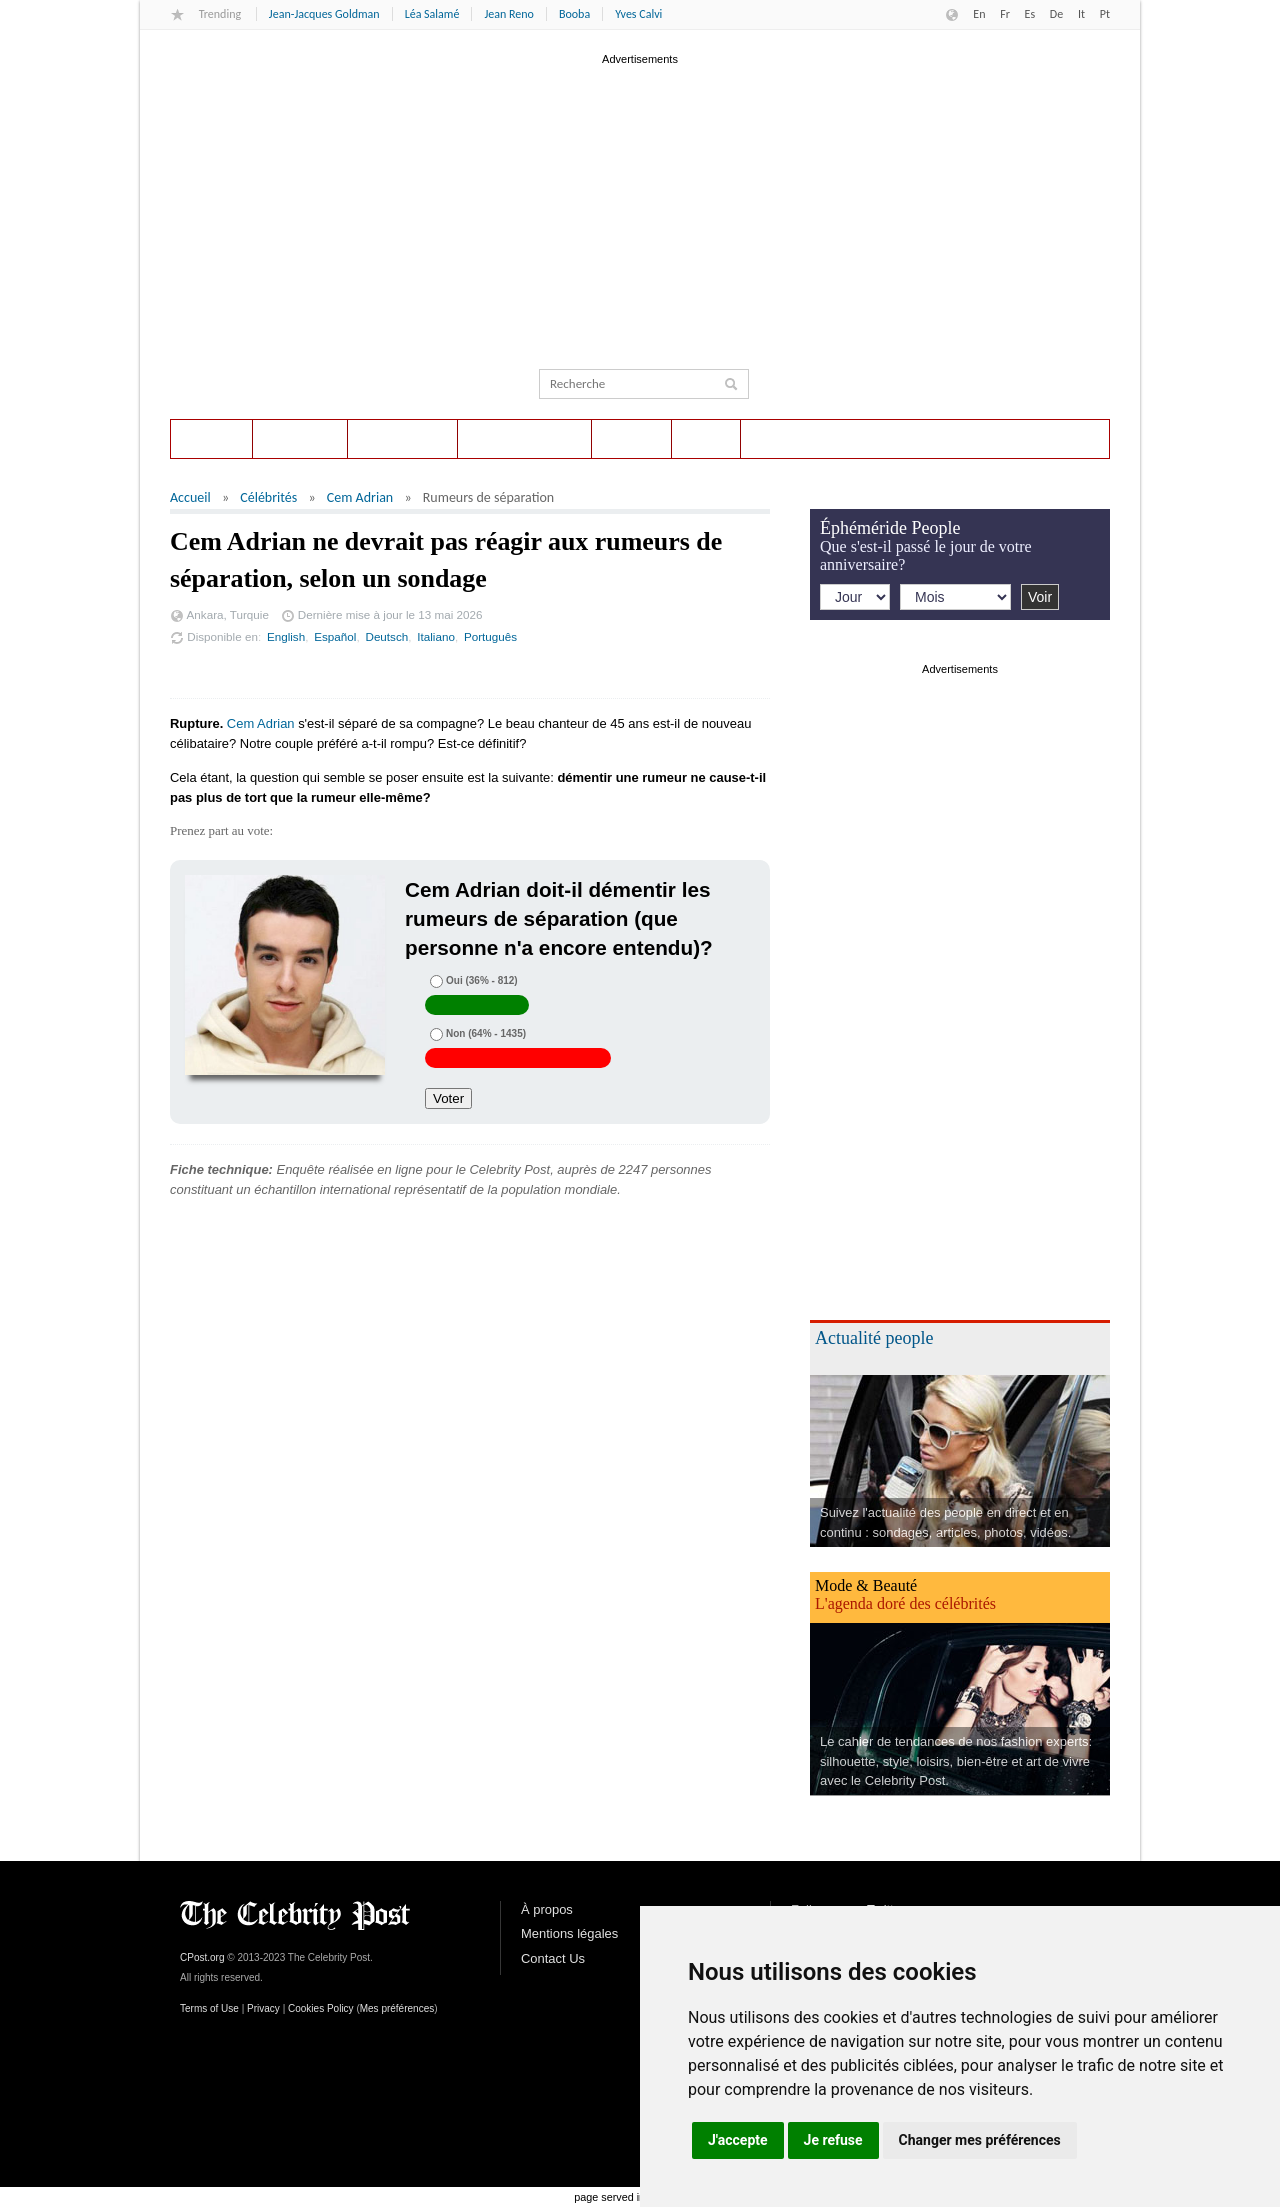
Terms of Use (209, 2008)
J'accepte (738, 2140)
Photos (631, 438)
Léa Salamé (432, 14)
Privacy (263, 2008)
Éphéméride (402, 438)
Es (1030, 14)
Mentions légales (569, 1933)
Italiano (436, 636)
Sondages (300, 438)
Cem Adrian (360, 497)
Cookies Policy (321, 2008)
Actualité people (874, 1338)
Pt (1105, 14)
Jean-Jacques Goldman (324, 14)
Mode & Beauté (866, 1585)
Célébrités (268, 497)
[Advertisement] (640, 209)
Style (706, 438)
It (1081, 14)
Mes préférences (397, 2008)
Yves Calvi (638, 14)
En (979, 14)
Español (335, 636)
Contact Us (553, 1958)
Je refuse (833, 2140)
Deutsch (386, 636)
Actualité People (524, 438)
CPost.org (202, 1957)
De (1056, 14)
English (286, 636)
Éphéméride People (890, 528)
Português (490, 636)
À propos (547, 1909)
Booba (574, 14)
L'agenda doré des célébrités (905, 1603)
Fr (1005, 14)
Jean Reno (508, 14)
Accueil (211, 438)
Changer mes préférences (980, 2140)
